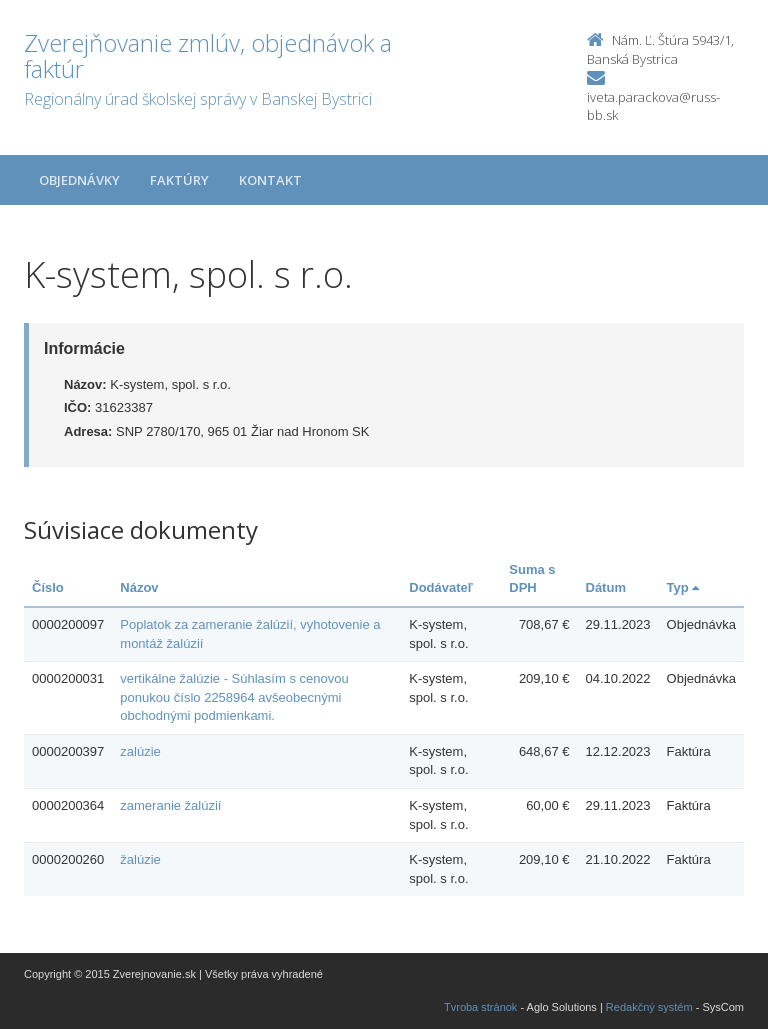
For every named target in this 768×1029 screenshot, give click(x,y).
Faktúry (179, 180)
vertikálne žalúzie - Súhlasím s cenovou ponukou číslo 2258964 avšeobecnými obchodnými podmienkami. (234, 697)
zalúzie (140, 751)
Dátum (606, 587)
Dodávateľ (441, 587)
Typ (683, 587)
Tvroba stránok (480, 1007)
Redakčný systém (649, 1007)
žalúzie (140, 859)
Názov (139, 587)
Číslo (48, 587)
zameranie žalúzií (170, 805)
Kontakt (270, 180)
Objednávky (79, 180)
